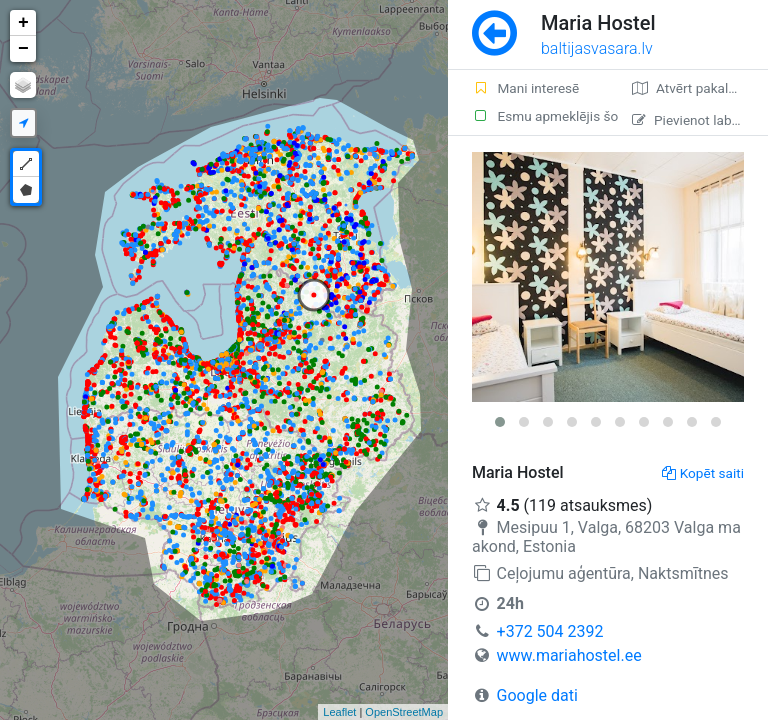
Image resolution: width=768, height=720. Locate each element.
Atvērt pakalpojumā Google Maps (700, 88)
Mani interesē (525, 88)
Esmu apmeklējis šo (540, 116)
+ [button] (23, 23)
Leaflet (339, 712)
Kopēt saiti (703, 473)
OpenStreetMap (404, 712)
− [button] (23, 49)
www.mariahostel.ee (569, 655)
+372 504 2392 (550, 631)
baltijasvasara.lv (597, 48)
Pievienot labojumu (700, 120)
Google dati (537, 695)
